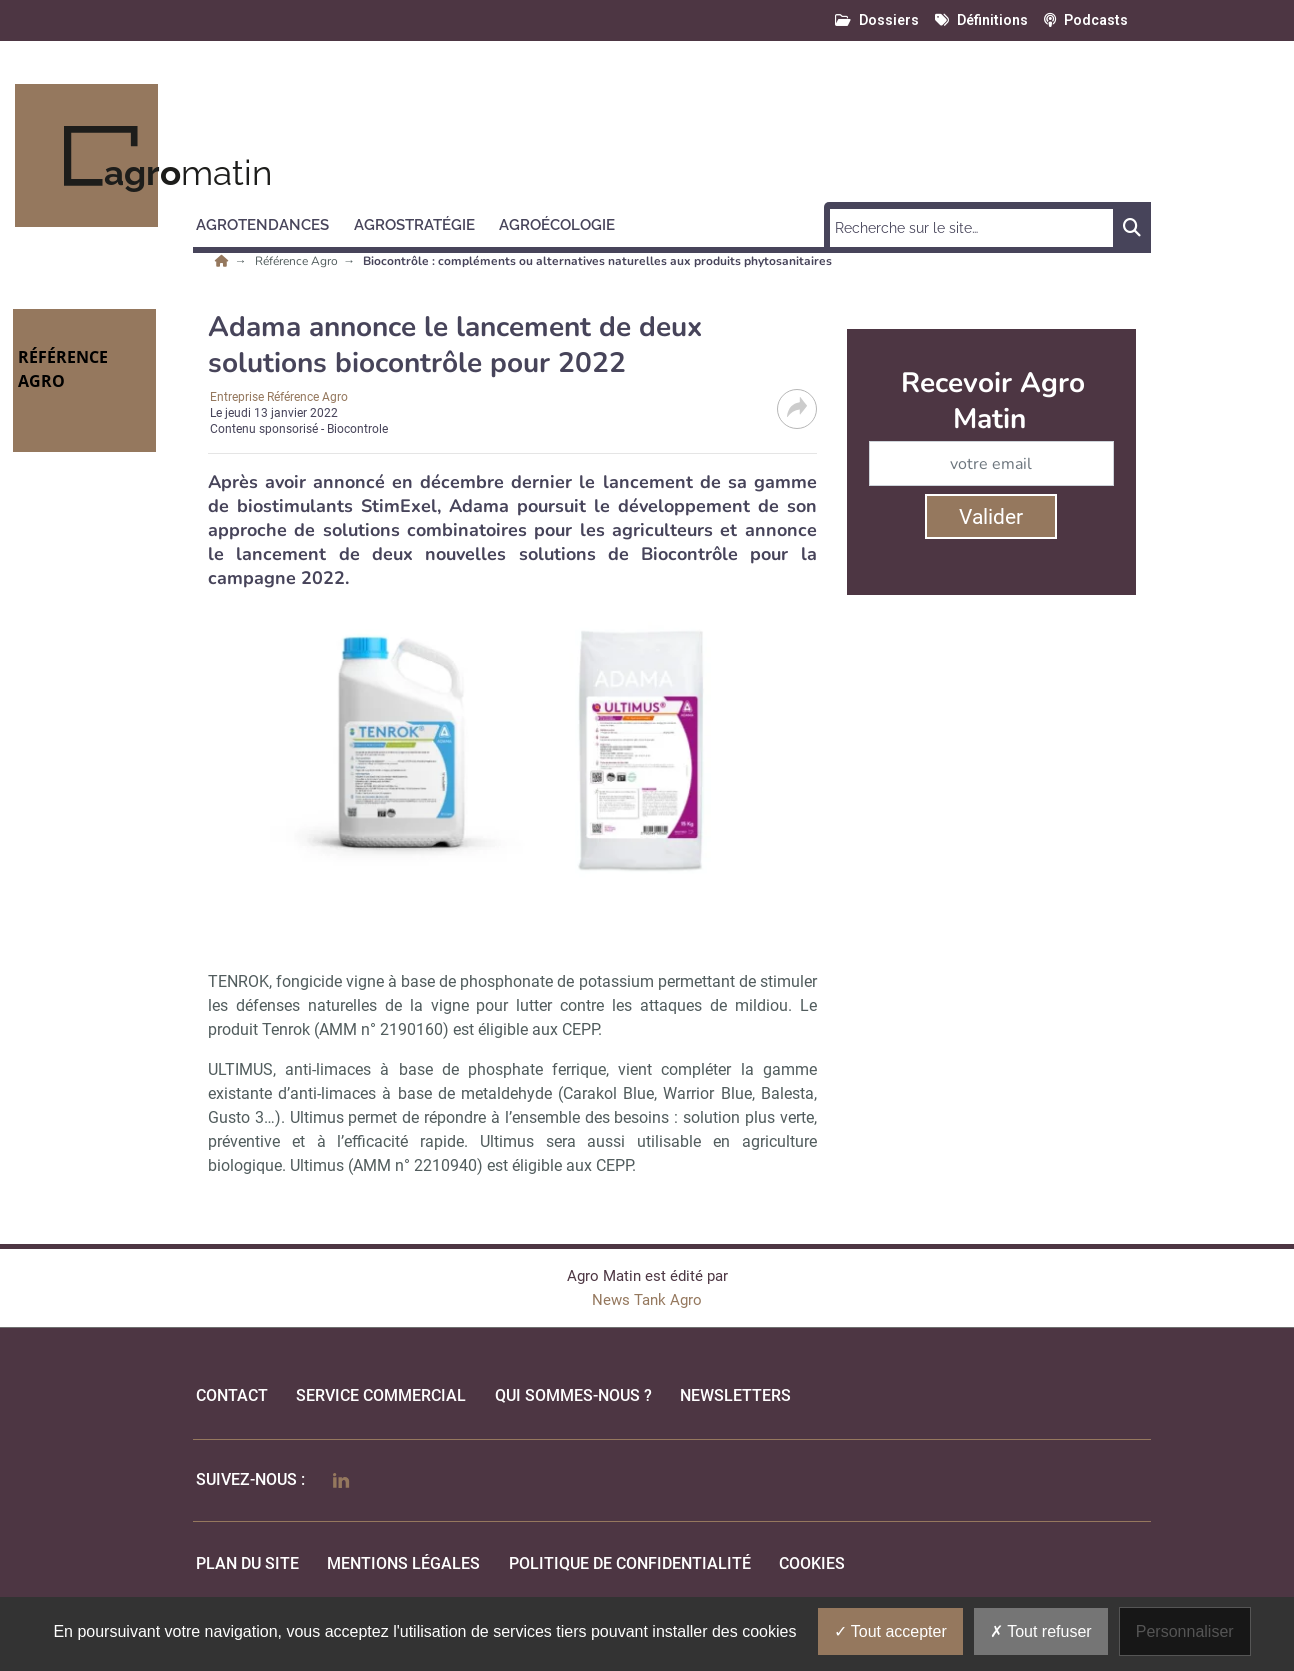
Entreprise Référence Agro (279, 397)
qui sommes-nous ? (573, 1395)
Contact (232, 1395)
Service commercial (381, 1395)
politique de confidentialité (630, 1563)
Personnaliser (1185, 1631)
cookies (812, 1563)
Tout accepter (890, 1631)
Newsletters (735, 1395)
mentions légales (403, 1563)
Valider (991, 517)
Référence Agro (298, 261)
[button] (271, 222)
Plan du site (247, 1563)
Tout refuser (1041, 1631)
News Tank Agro (647, 1300)
